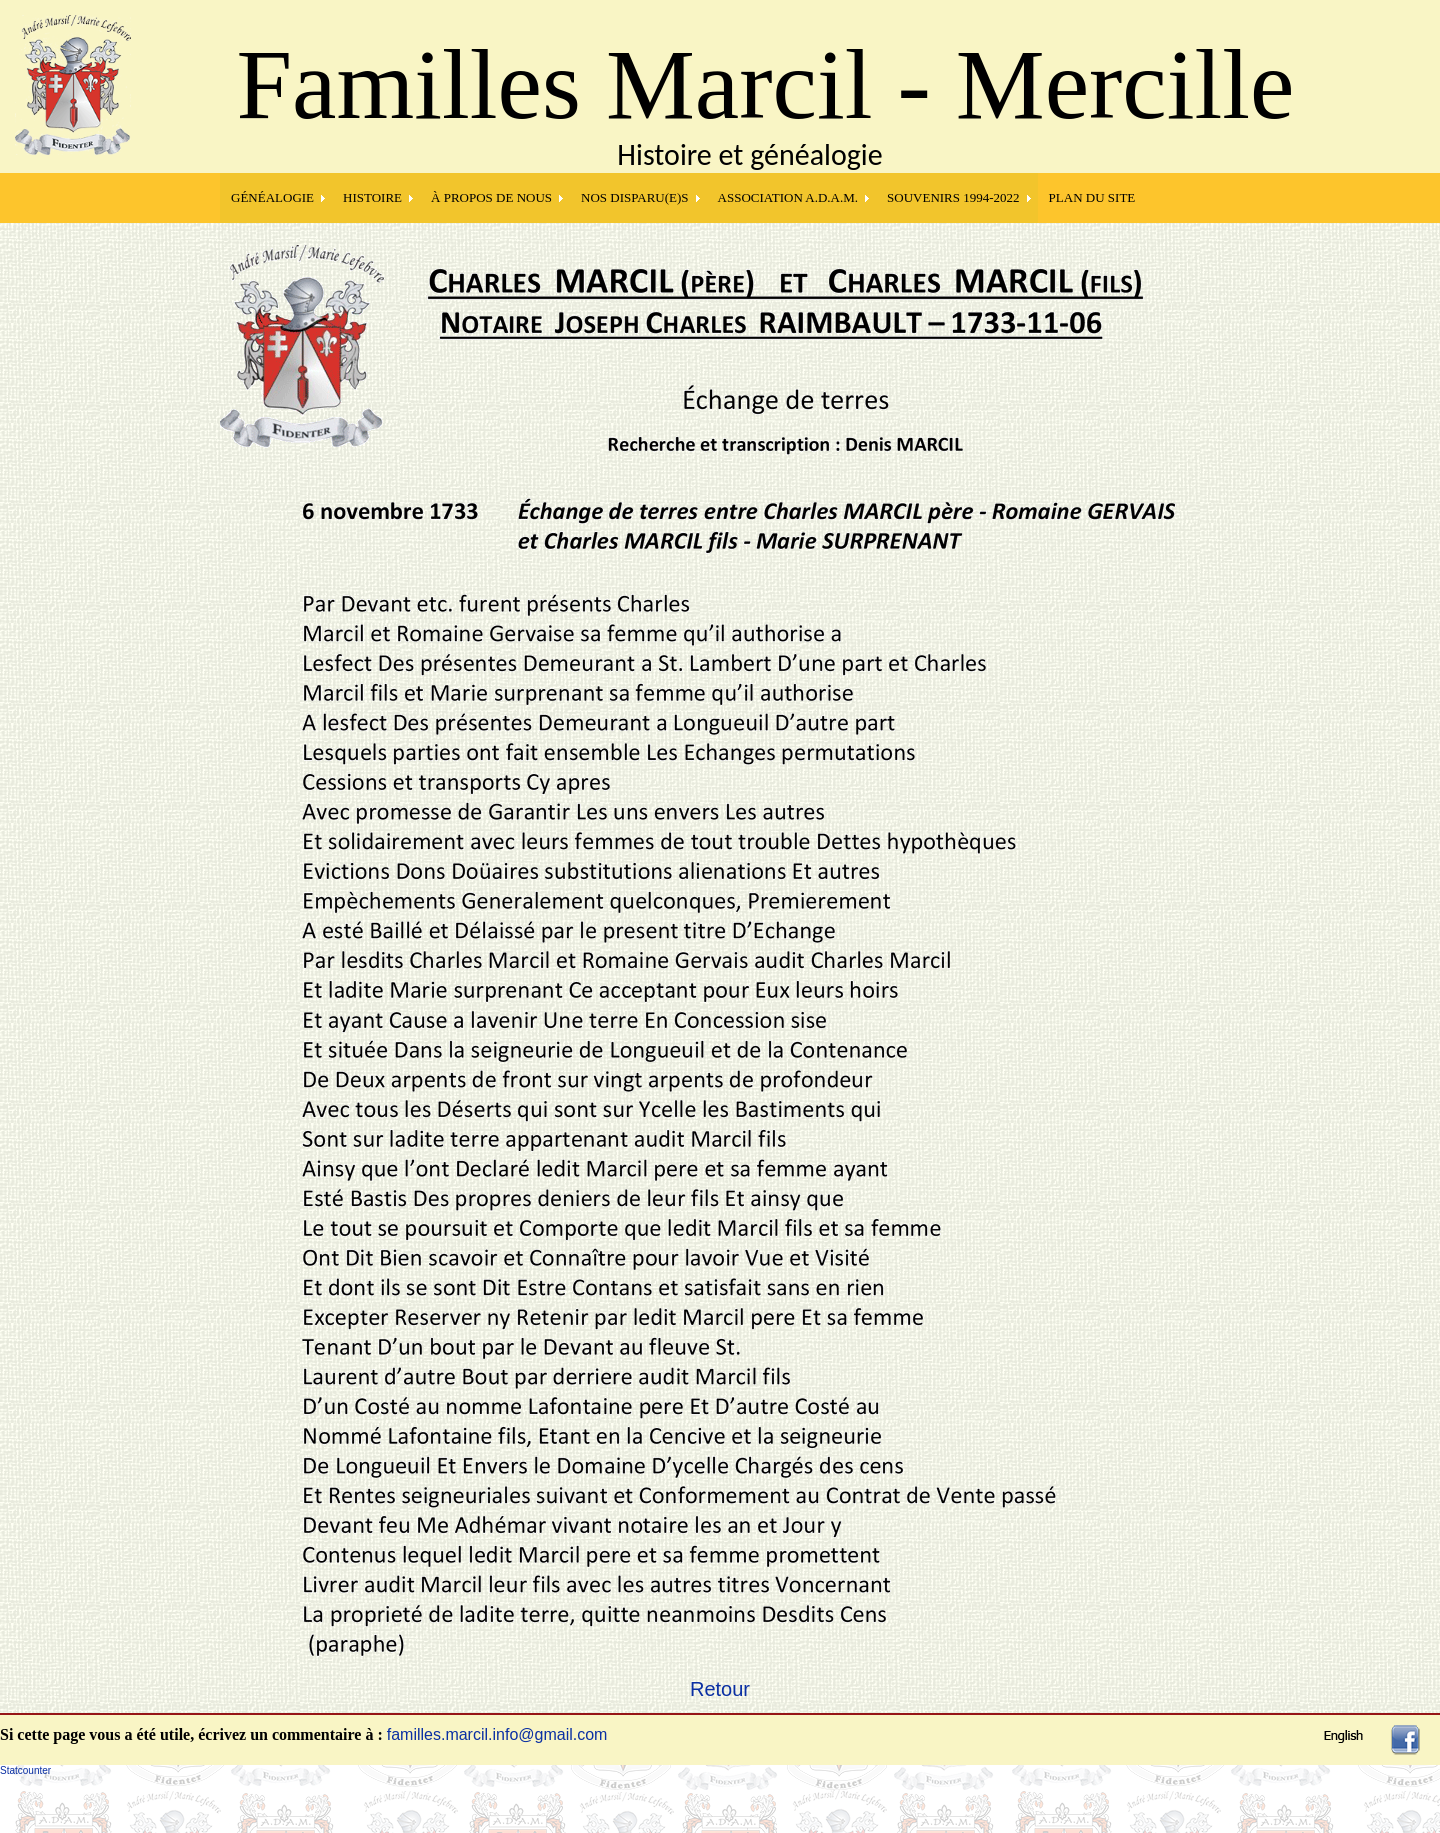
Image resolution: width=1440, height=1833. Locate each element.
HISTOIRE (372, 197)
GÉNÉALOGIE (272, 197)
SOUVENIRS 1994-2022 (953, 197)
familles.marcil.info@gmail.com (497, 1734)
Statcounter (25, 1770)
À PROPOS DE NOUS (491, 197)
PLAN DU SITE (1092, 197)
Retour (720, 1689)
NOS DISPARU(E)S (635, 197)
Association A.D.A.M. (788, 197)
